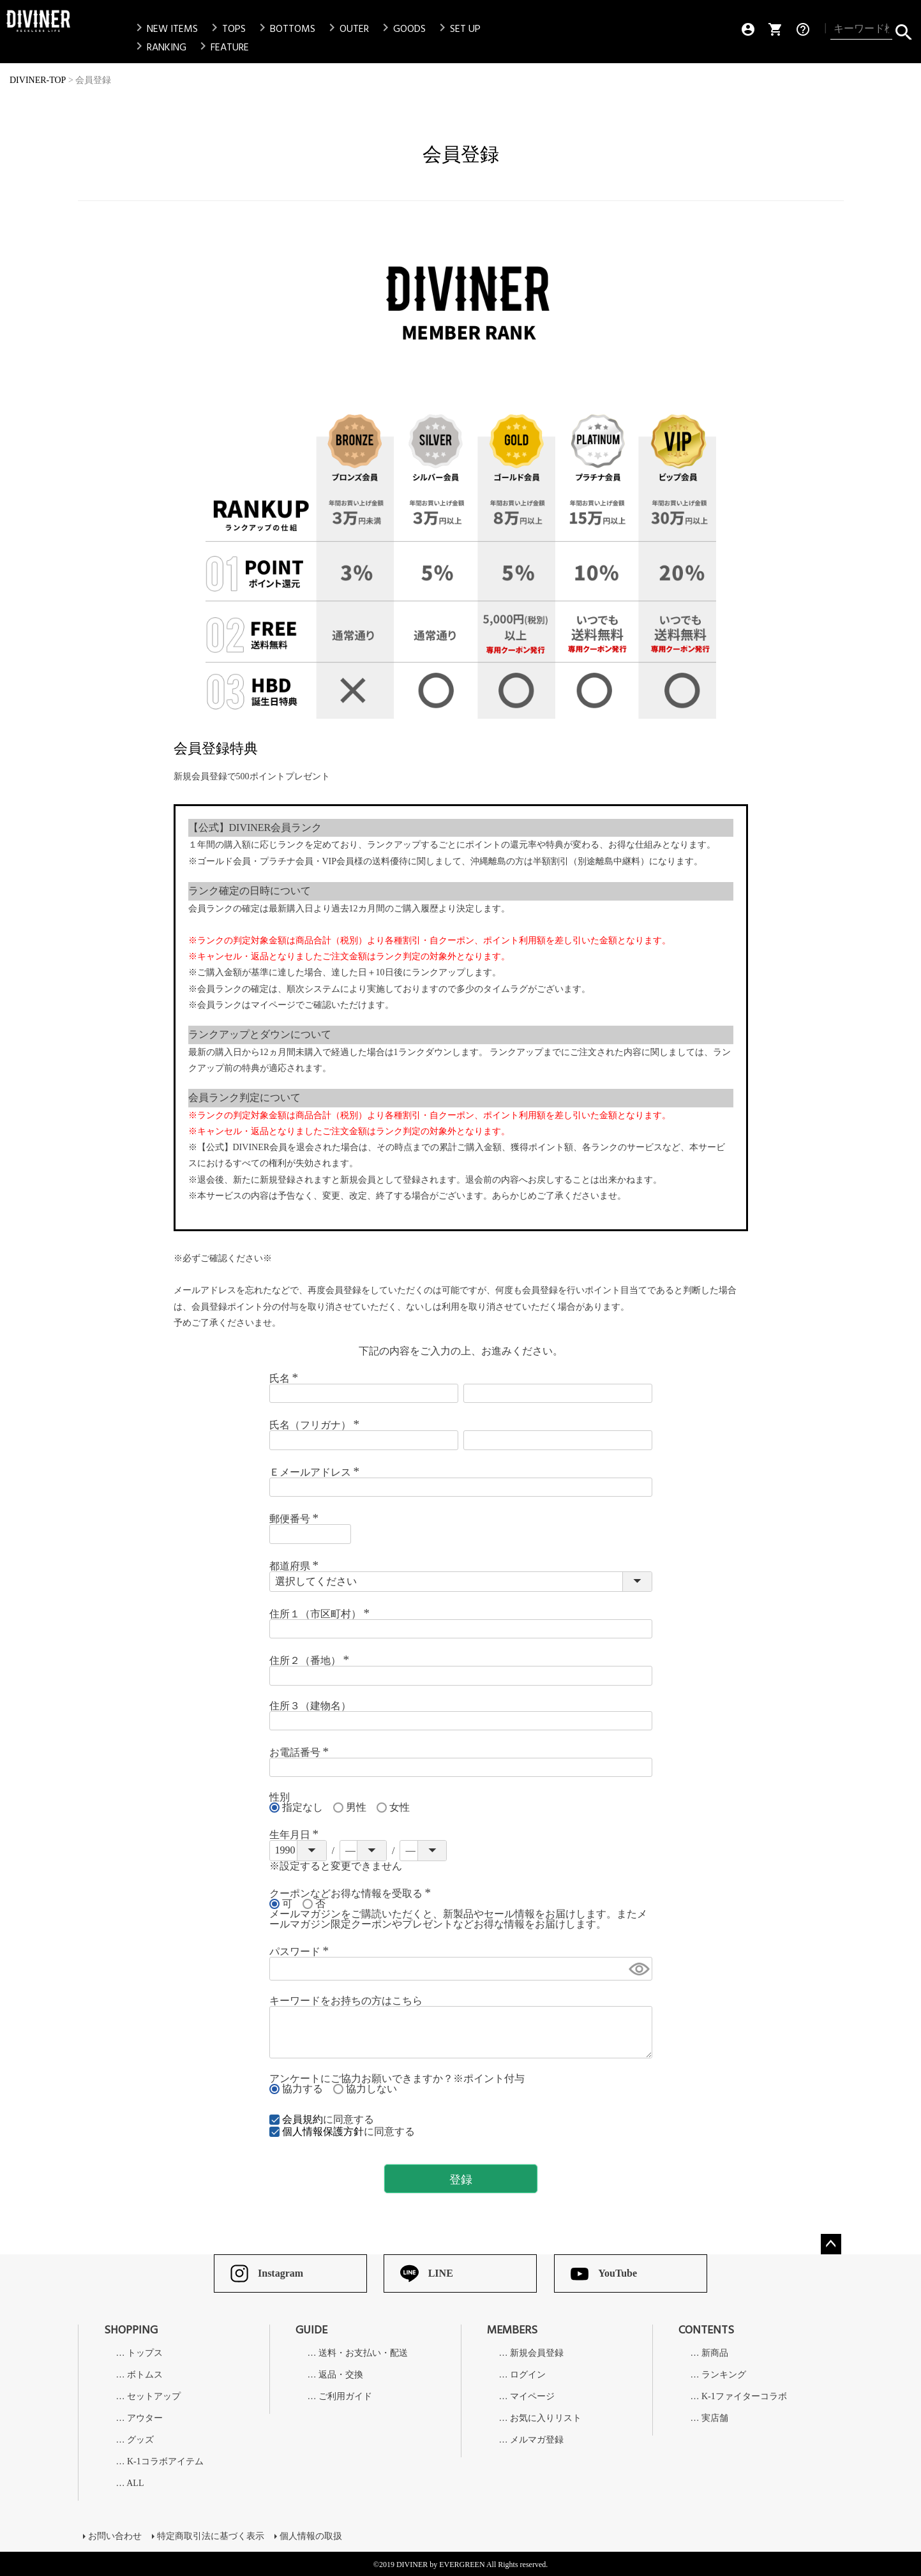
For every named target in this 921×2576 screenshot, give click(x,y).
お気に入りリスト (545, 2418)
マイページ (532, 2396)
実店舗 (714, 2418)
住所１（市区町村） (321, 1613)
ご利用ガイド (345, 2396)
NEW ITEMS (164, 29)
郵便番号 (296, 1518)
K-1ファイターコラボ (744, 2396)
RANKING (158, 47)
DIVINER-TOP (38, 80)
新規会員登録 (537, 2353)
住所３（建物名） (310, 1705)
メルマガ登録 (537, 2440)
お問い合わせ (115, 2535)
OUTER (346, 29)
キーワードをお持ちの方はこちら (346, 2000)
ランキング (723, 2374)
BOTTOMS (285, 29)
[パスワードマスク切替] (638, 1969)
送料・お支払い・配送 (363, 2353)
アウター (145, 2418)
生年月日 (296, 1834)
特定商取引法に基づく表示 (210, 2535)
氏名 (286, 1378)
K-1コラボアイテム (165, 2461)
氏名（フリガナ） (316, 1424)
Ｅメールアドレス (316, 1472)
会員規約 (302, 2119)
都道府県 (296, 1566)
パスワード (301, 1951)
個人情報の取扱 (311, 2535)
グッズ (140, 2440)
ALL (135, 2483)
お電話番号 (301, 1752)
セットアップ (154, 2396)
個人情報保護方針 (323, 2131)
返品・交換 (340, 2374)
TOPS (226, 29)
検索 (903, 29)
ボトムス (145, 2374)
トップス (145, 2353)
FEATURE (222, 47)
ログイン (528, 2374)
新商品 (714, 2353)
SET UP (458, 29)
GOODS (402, 29)
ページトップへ (831, 2244)
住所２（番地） (311, 1660)
